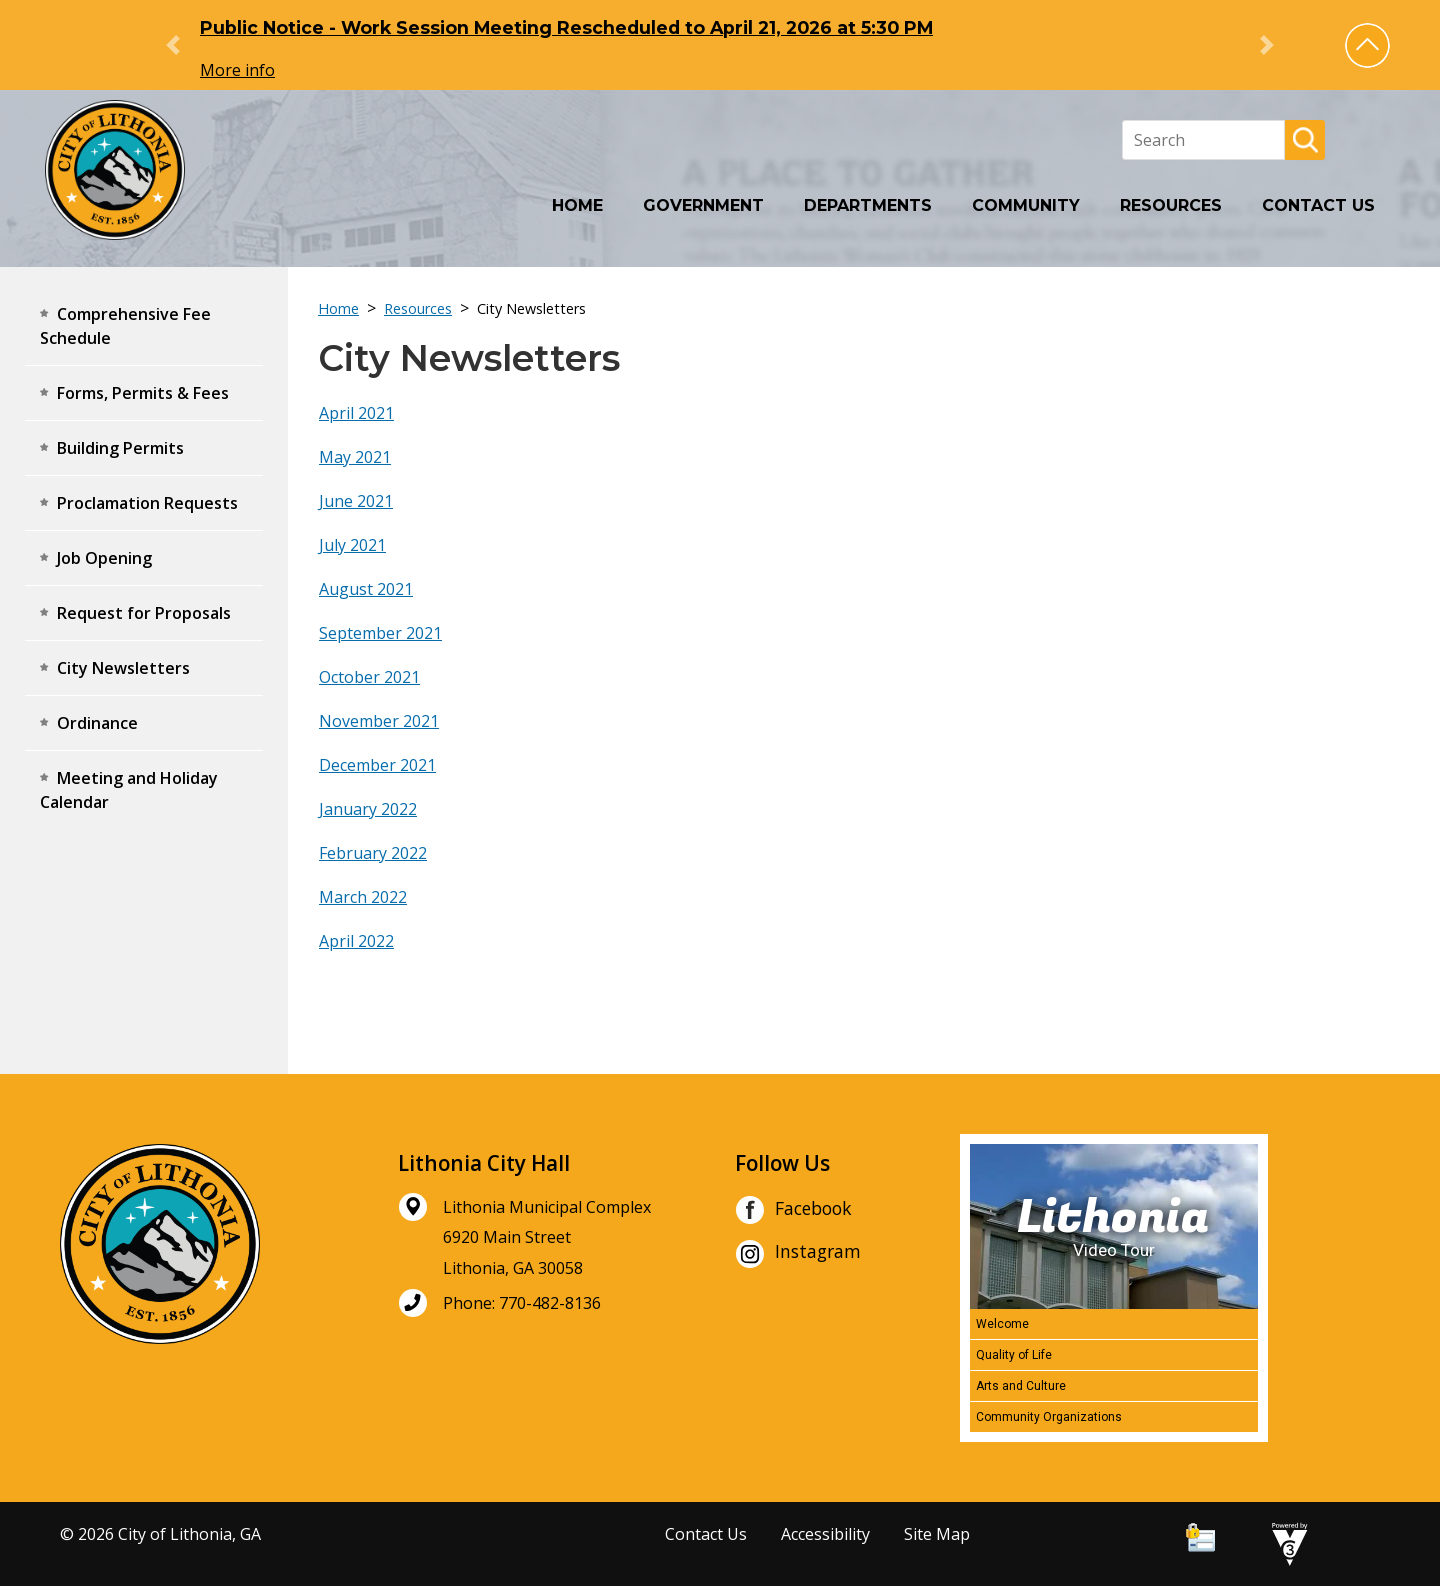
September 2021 (380, 633)
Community (1026, 205)
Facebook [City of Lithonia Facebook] (793, 1210)
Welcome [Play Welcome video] (1002, 1324)
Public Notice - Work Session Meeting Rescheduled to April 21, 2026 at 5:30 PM (566, 27)
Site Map (937, 1534)
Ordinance (97, 723)
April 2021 (356, 413)
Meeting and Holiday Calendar (129, 790)
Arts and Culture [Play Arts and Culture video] (1021, 1386)
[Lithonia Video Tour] (1114, 1226)
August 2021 (366, 589)
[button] (1367, 45)
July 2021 (352, 545)
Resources (1171, 205)
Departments (868, 205)
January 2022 (368, 809)
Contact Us (1318, 205)
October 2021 (369, 677)
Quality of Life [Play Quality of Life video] (1014, 1355)
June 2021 (356, 501)
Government (703, 205)
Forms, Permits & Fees (143, 393)
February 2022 (373, 853)
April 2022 (356, 941)
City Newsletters (123, 668)
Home (577, 205)
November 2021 (379, 721)
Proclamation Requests (147, 503)
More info (237, 70)
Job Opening (104, 558)
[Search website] (1203, 140)
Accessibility (825, 1534)
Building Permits (120, 448)
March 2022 (363, 897)
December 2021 (377, 765)
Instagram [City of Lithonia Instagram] (798, 1254)
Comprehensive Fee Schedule (125, 326)
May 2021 (355, 457)
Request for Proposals (144, 613)
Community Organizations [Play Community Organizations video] (1049, 1417)
